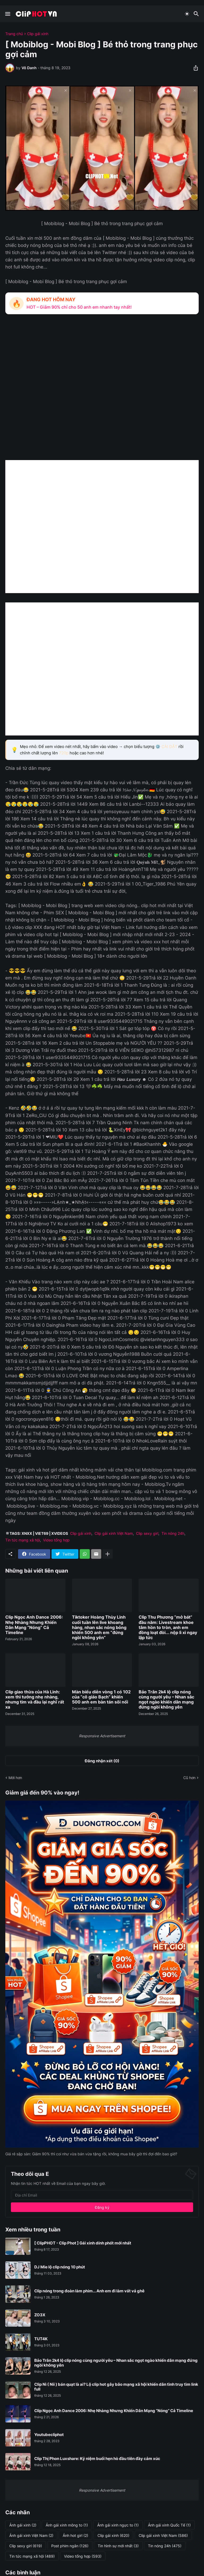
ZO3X (39, 2315)
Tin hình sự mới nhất (118, 2546)
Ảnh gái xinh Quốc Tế (169, 2525)
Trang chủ (14, 34)
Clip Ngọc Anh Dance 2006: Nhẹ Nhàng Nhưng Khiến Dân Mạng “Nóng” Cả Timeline (34, 1625)
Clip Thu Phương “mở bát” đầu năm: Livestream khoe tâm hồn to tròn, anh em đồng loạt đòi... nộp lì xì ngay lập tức (168, 1627)
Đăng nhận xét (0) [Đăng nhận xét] (102, 1760)
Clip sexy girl (147, 1533)
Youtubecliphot (49, 2434)
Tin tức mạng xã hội (22, 1540)
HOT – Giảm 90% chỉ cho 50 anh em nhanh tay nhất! (79, 307)
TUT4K (41, 2339)
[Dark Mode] (187, 13)
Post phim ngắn (69, 2546)
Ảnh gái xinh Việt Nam (31, 2535)
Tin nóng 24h (173, 1533)
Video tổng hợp (56, 1540)
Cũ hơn (189, 1777)
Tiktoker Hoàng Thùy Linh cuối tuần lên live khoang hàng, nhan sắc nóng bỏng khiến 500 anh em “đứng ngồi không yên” (99, 1627)
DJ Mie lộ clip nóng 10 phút (59, 2267)
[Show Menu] (7, 13)
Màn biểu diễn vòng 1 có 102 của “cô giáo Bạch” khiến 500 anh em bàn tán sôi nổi (101, 1697)
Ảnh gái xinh (22, 2525)
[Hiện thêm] (108, 1554)
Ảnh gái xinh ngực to (118, 2525)
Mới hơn (15, 1777)
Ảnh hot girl (75, 2535)
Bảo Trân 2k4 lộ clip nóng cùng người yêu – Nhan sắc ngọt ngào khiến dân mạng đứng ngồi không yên (166, 1699)
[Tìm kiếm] (197, 13)
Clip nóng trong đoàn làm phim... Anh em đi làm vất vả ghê (89, 2291)
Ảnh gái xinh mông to (67, 2525)
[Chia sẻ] (194, 67)
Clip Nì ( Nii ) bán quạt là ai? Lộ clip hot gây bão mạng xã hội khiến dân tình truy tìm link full (116, 2387)
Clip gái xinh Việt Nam (114, 1533)
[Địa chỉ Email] (102, 2195)
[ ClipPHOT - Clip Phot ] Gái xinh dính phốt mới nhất (82, 2243)
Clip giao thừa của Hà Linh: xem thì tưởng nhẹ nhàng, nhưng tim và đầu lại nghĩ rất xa (34, 1699)
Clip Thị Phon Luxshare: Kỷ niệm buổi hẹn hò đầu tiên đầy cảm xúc (97, 2458)
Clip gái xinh (37, 34)
